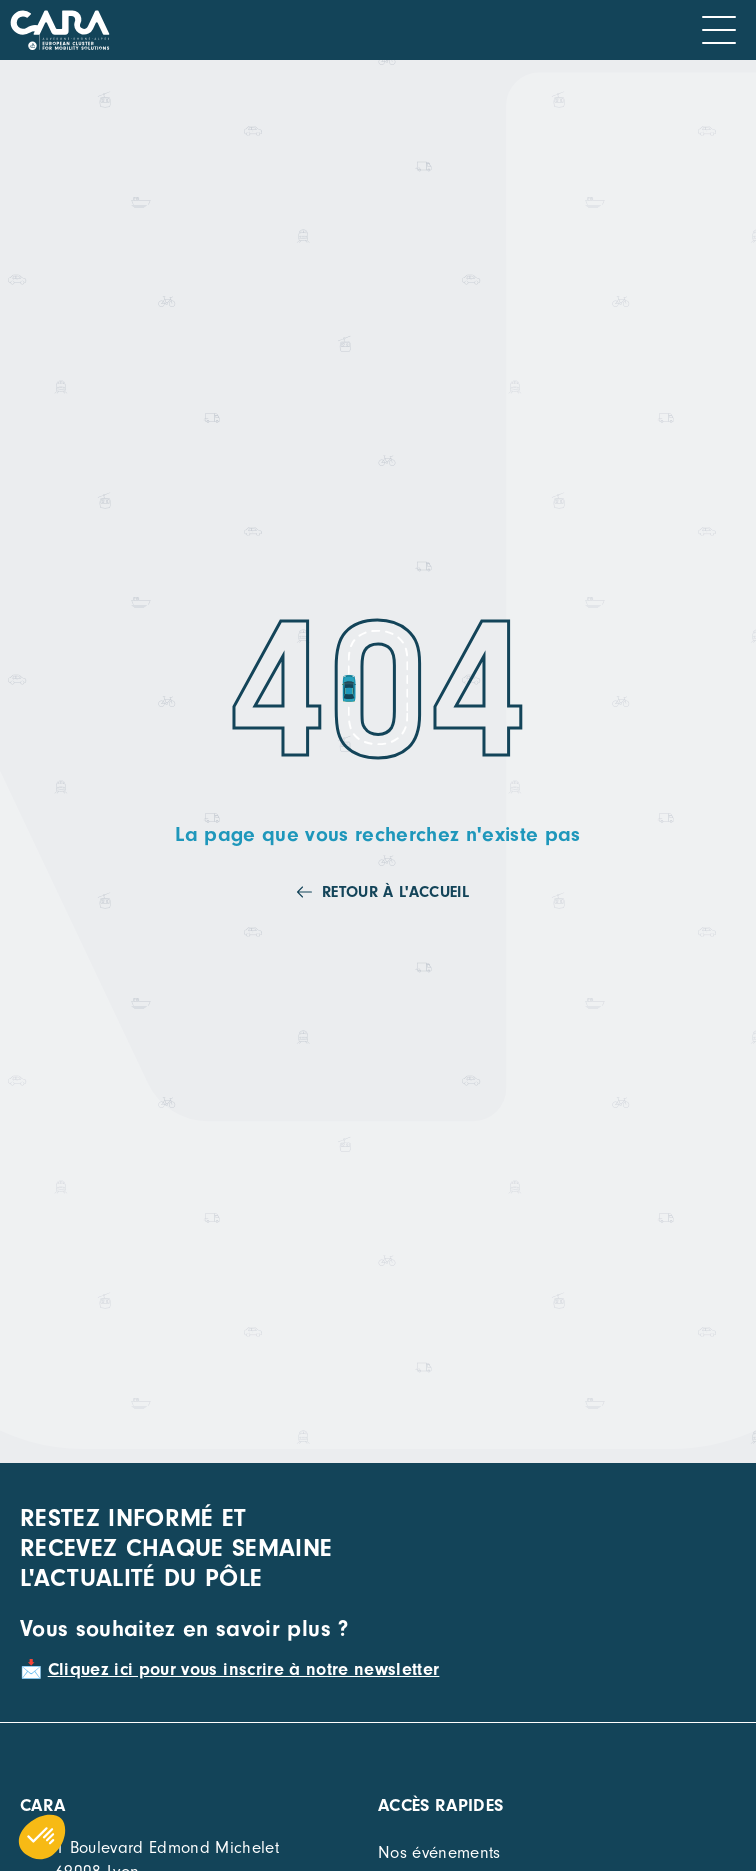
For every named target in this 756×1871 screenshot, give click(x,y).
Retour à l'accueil (395, 892)
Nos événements (439, 1852)
